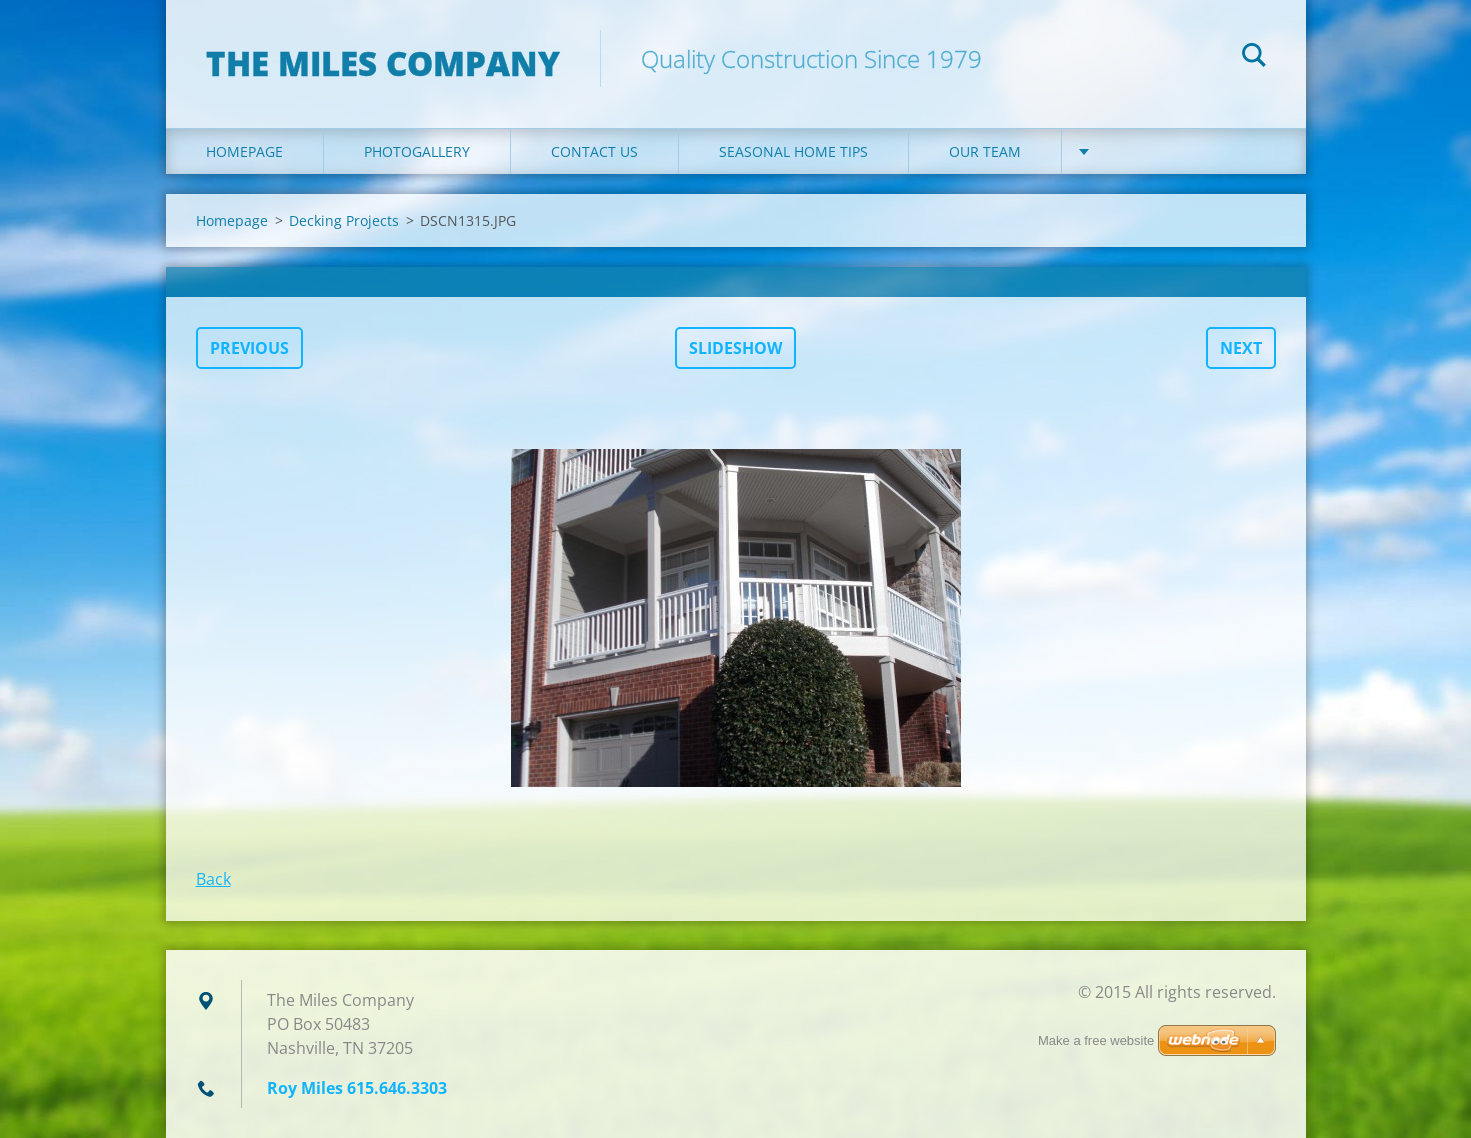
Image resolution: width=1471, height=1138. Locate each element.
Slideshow (735, 348)
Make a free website (1096, 1040)
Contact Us (594, 151)
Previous (249, 348)
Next (1241, 348)
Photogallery (417, 151)
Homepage (244, 151)
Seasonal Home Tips (793, 151)
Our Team (985, 151)
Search (1254, 58)
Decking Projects (344, 220)
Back (213, 879)
